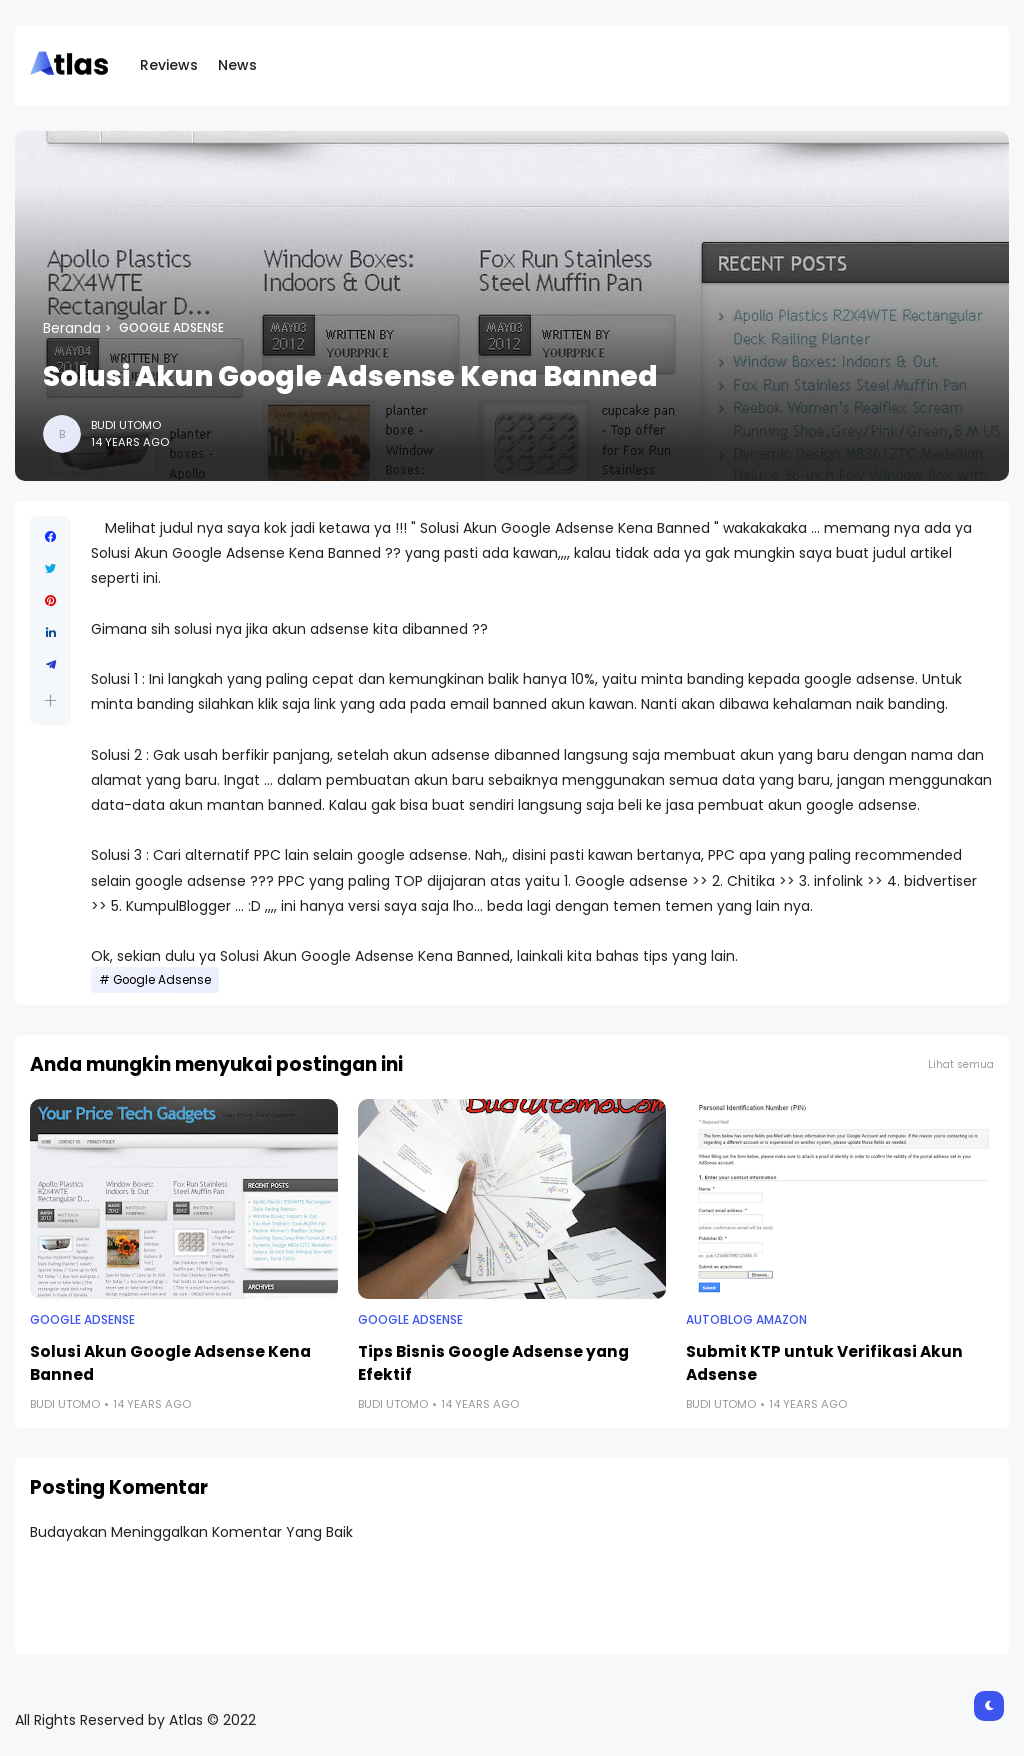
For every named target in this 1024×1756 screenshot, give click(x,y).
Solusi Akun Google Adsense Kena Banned (170, 1363)
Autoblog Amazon (746, 1320)
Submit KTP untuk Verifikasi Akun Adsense (824, 1363)
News (237, 65)
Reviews (169, 65)
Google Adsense (171, 328)
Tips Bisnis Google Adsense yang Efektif (493, 1363)
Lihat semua (961, 1064)
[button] (50, 700)
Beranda (72, 328)
